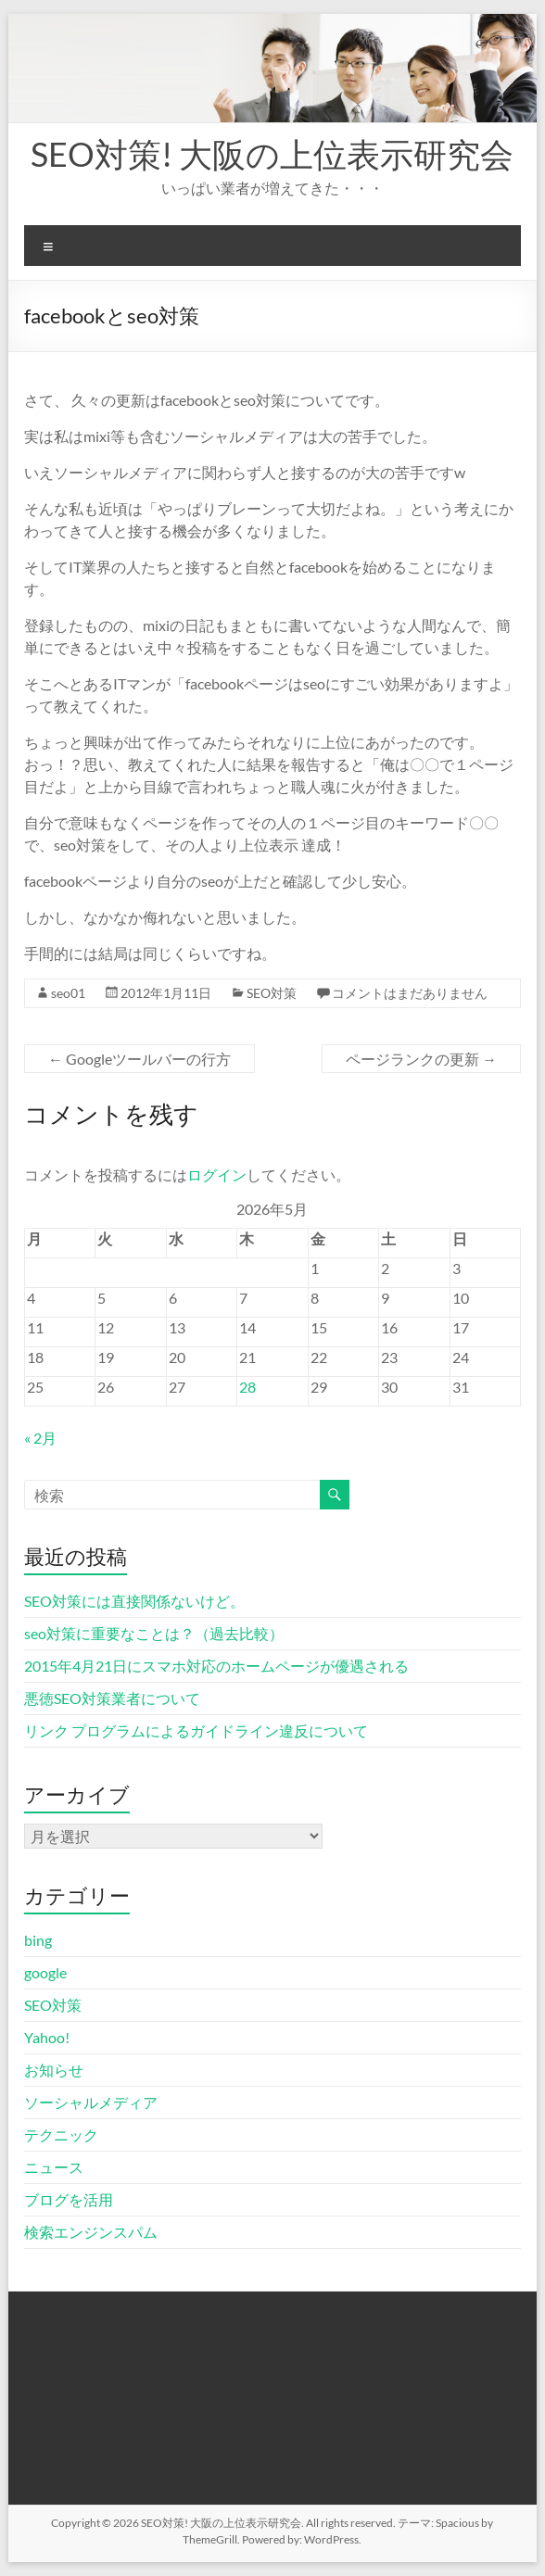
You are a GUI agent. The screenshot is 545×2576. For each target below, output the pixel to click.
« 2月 (40, 1437)
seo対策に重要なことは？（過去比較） (154, 1633)
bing (38, 1940)
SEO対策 (272, 993)
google (45, 1972)
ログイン (217, 1174)
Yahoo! (47, 2037)
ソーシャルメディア (91, 2102)
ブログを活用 (68, 2199)
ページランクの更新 (421, 1058)
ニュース (53, 2167)
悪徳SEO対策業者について (112, 1698)
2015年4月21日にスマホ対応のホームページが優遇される (216, 1665)
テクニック (61, 2134)
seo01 (68, 993)
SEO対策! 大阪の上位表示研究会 (272, 153)
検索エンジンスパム (91, 2232)
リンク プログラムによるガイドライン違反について (196, 1730)
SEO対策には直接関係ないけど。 (134, 1601)
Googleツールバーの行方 (139, 1058)
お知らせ (53, 2069)
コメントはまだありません (410, 993)
